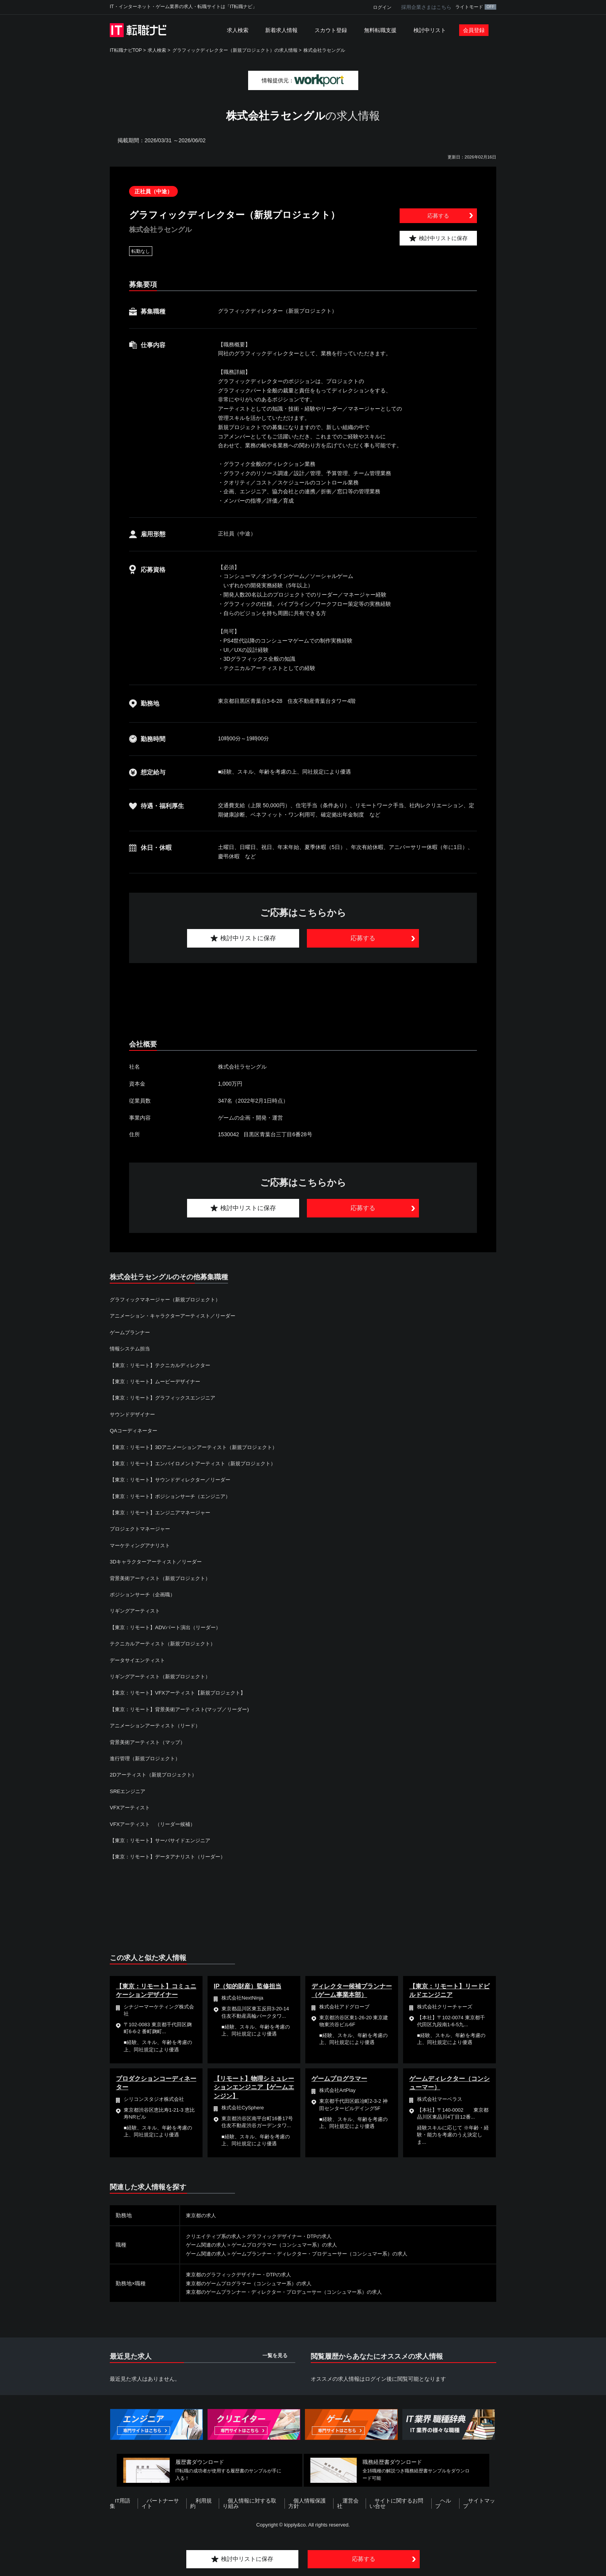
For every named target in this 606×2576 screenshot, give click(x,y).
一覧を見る (275, 2355)
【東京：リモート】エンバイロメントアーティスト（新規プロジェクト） (199, 1463)
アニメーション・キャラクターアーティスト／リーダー (177, 1316)
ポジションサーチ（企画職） (145, 1594)
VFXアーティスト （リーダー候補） (155, 1824)
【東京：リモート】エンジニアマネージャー (164, 1512)
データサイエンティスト (139, 1660)
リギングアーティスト (137, 1611)
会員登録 (474, 30)
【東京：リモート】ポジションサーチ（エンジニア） (175, 1496)
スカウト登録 (331, 30)
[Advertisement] (303, 1001)
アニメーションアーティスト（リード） (158, 1725)
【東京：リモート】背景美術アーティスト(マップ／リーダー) (184, 1709)
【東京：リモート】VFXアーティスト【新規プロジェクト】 (182, 1692)
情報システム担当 (131, 1348)
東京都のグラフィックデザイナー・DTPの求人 (243, 2274)
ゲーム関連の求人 (207, 2245)
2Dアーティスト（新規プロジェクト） (156, 1774)
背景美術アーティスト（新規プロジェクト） (164, 1578)
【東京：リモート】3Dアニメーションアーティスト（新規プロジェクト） (200, 1447)
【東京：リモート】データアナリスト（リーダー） (172, 1856)
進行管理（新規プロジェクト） (148, 1758)
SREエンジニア (129, 1791)
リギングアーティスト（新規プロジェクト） (164, 1676)
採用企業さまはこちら (426, 7)
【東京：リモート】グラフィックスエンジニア (166, 1398)
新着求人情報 (281, 30)
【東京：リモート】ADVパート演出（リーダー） (169, 1627)
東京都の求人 (202, 2215)
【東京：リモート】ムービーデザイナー (158, 1381)
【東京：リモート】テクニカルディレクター (164, 1365)
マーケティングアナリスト (142, 1545)
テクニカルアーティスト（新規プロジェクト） (166, 1643)
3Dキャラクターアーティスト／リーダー (159, 1561)
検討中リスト (430, 30)
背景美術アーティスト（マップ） (150, 1742)
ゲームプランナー (131, 1332)
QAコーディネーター (135, 1430)
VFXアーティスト (131, 1807)
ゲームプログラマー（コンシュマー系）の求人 (291, 2245)
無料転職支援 (380, 30)
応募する (438, 216)
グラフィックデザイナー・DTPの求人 (297, 2236)
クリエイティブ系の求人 (215, 2236)
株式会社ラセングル (324, 50)
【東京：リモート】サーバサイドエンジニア (164, 1840)
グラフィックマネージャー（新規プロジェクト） (169, 1299)
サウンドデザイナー (134, 1414)
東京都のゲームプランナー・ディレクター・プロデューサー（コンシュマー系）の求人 (291, 2292)
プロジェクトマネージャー (142, 1529)
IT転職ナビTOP (126, 50)
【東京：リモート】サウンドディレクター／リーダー (175, 1479)
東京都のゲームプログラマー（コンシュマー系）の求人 (253, 2283)
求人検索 (238, 30)
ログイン (382, 7)
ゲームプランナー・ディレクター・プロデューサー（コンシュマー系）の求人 (329, 2253)
